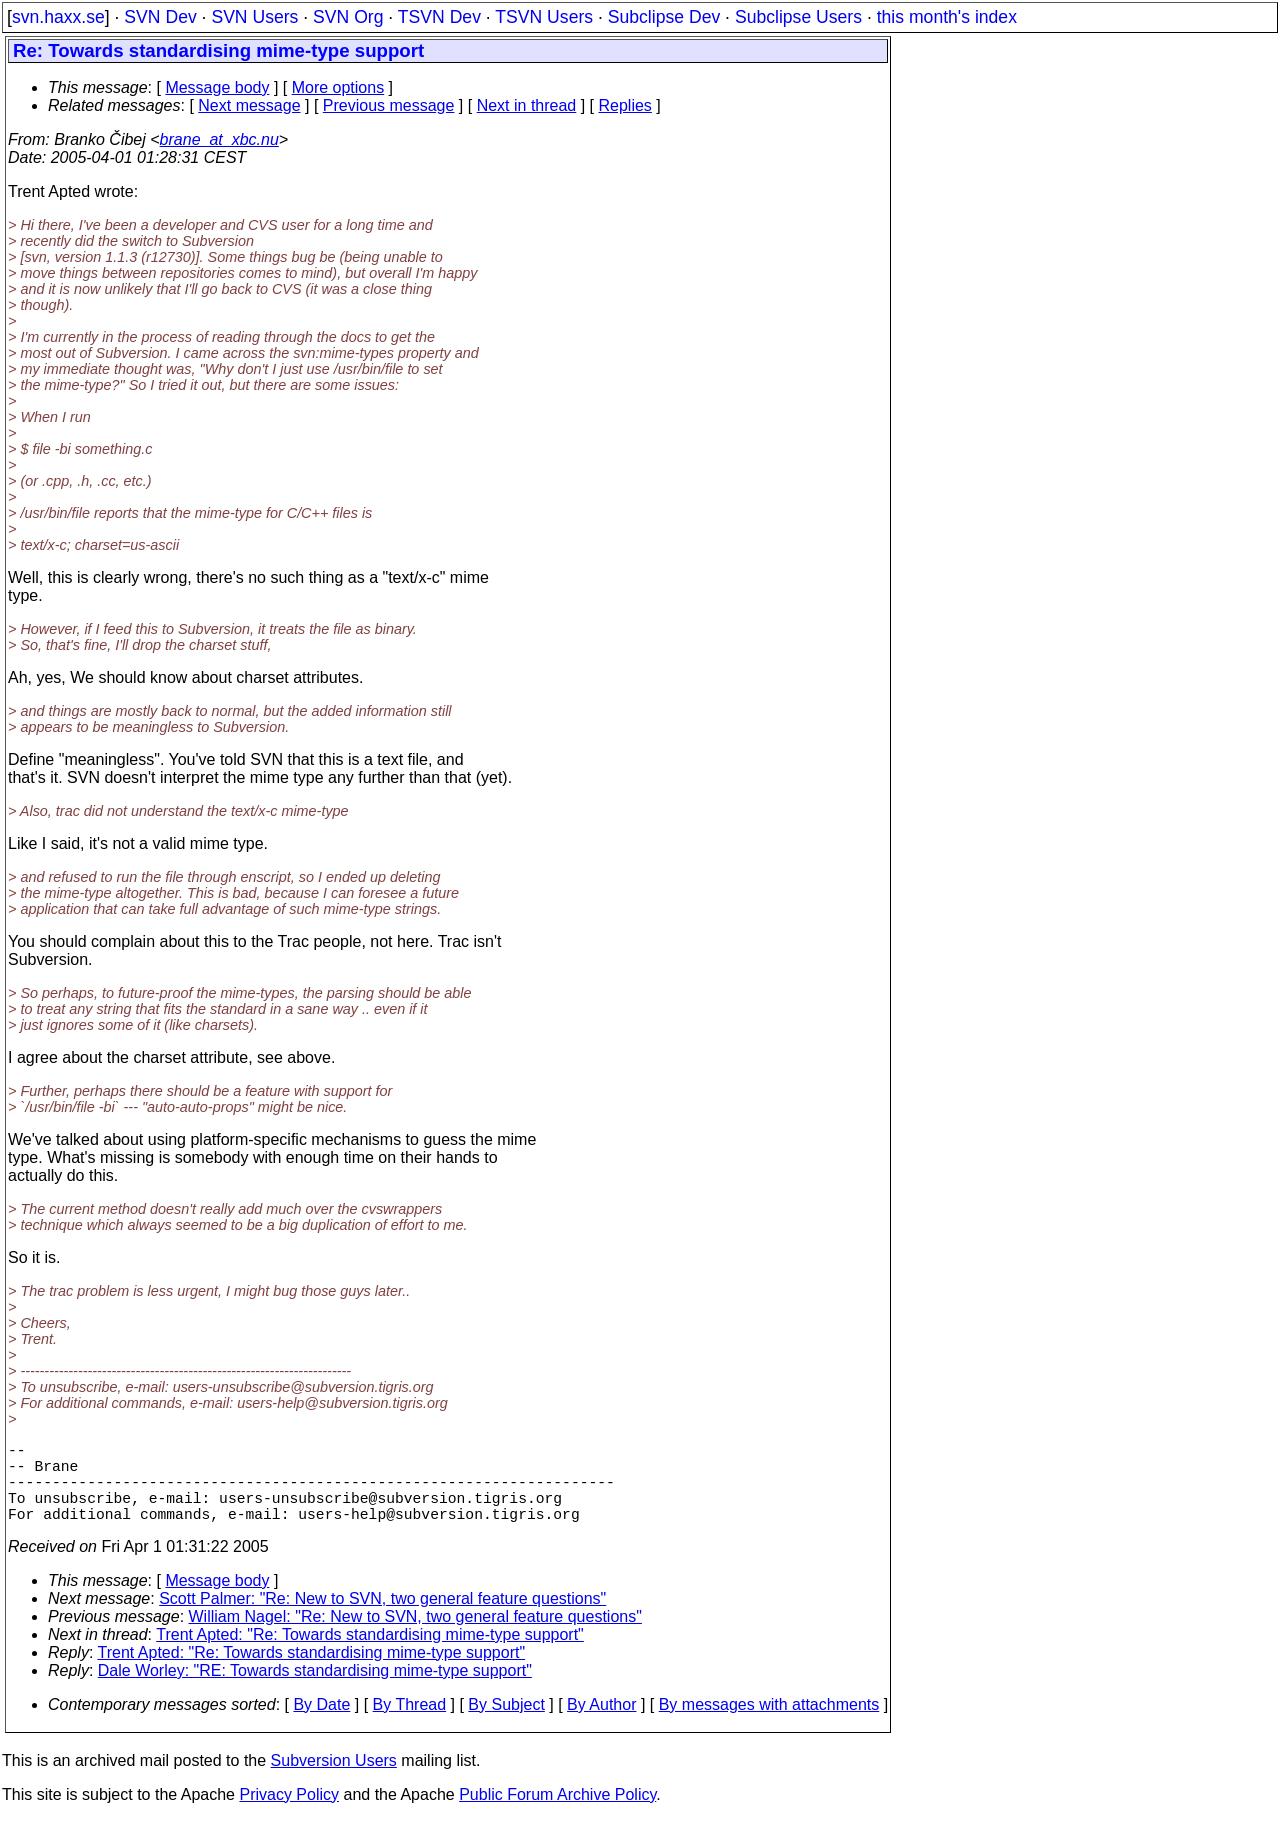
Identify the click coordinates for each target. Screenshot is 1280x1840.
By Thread (410, 1724)
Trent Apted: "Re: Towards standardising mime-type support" (370, 1654)
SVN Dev (160, 17)
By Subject (506, 1724)
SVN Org (348, 17)
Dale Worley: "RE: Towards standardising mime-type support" (315, 1690)
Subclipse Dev (664, 17)
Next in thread (527, 105)
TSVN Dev (439, 17)
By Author (601, 1724)
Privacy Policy (289, 1814)
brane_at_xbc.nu (219, 139)
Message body (217, 87)
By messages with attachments (769, 1724)
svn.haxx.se (58, 17)
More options (338, 87)
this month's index (947, 17)
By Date (321, 1724)
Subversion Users (334, 1780)
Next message (249, 105)
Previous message (389, 105)
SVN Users (254, 17)
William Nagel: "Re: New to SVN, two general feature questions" (415, 1636)
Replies (625, 105)
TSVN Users (544, 17)
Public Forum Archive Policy (557, 1814)
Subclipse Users (798, 17)
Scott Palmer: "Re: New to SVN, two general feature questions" (382, 1618)
